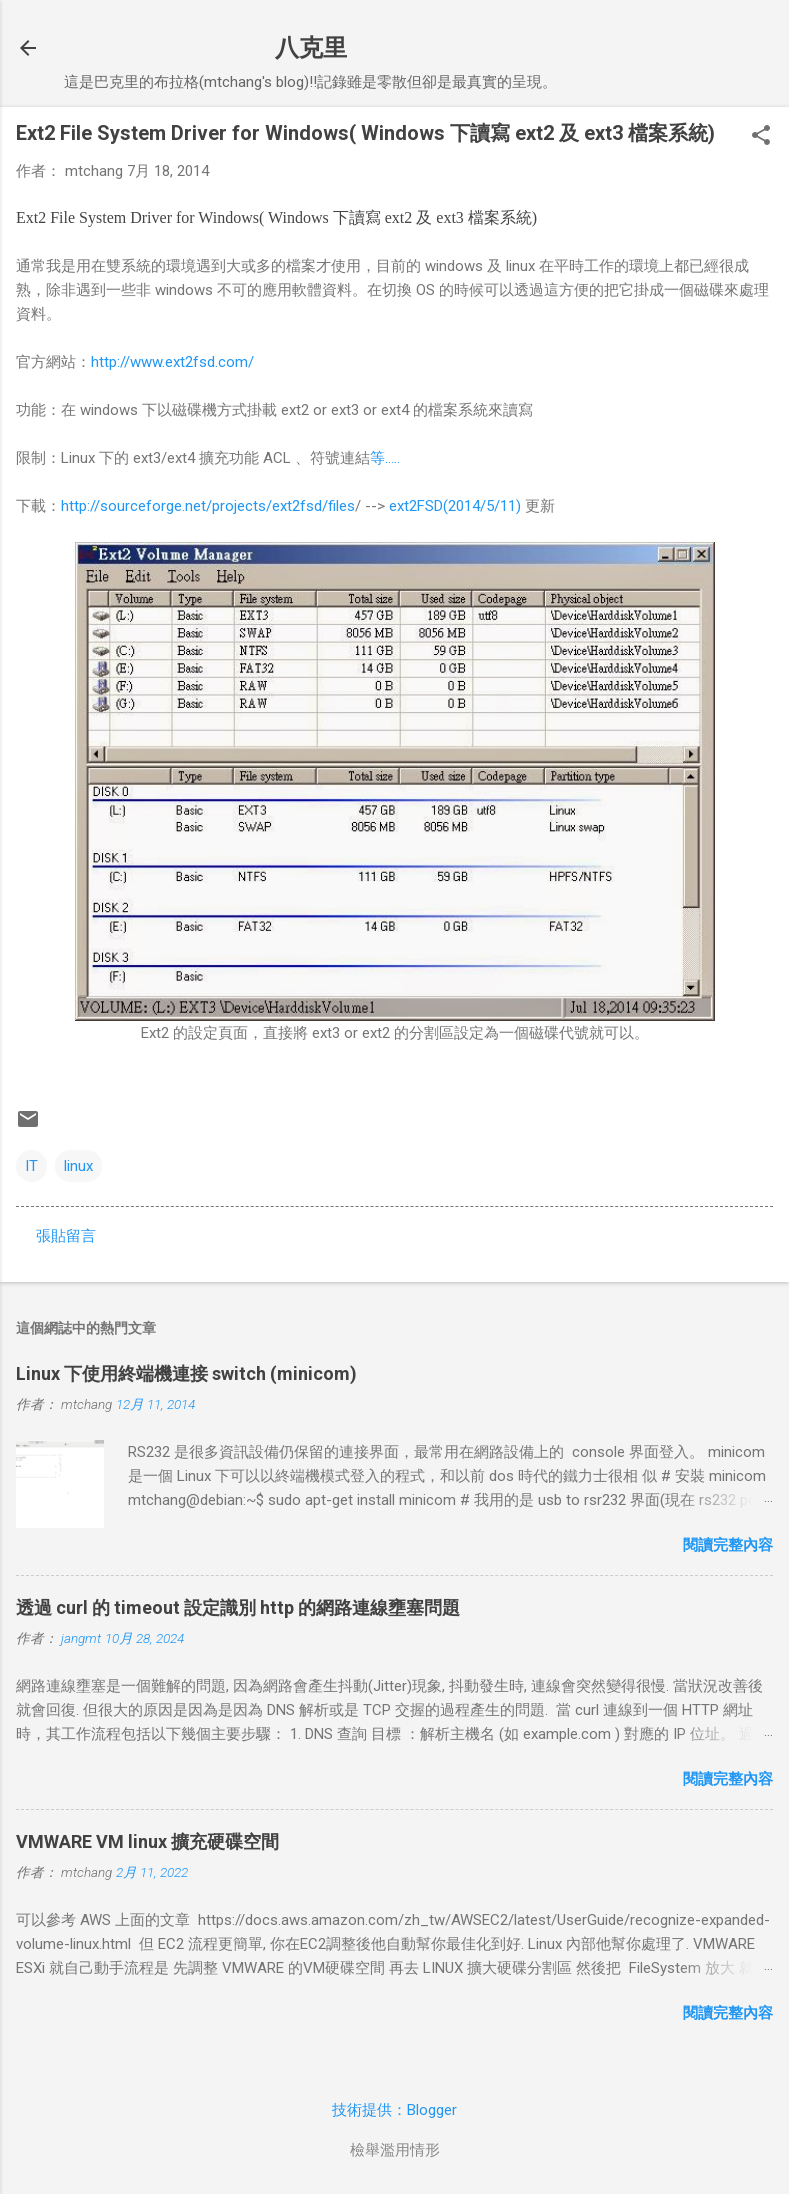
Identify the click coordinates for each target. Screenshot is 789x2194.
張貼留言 (66, 1236)
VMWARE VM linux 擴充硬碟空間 (147, 1841)
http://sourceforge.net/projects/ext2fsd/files (208, 506)
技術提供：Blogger (394, 2110)
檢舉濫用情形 (395, 2150)
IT (31, 1166)
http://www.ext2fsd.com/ (172, 362)
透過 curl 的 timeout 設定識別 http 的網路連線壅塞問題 (238, 1607)
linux (78, 1166)
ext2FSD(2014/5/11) (455, 506)
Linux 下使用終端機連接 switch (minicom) (186, 1373)
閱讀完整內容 (728, 1545)
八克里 (311, 48)
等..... (385, 458)
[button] (761, 137)
